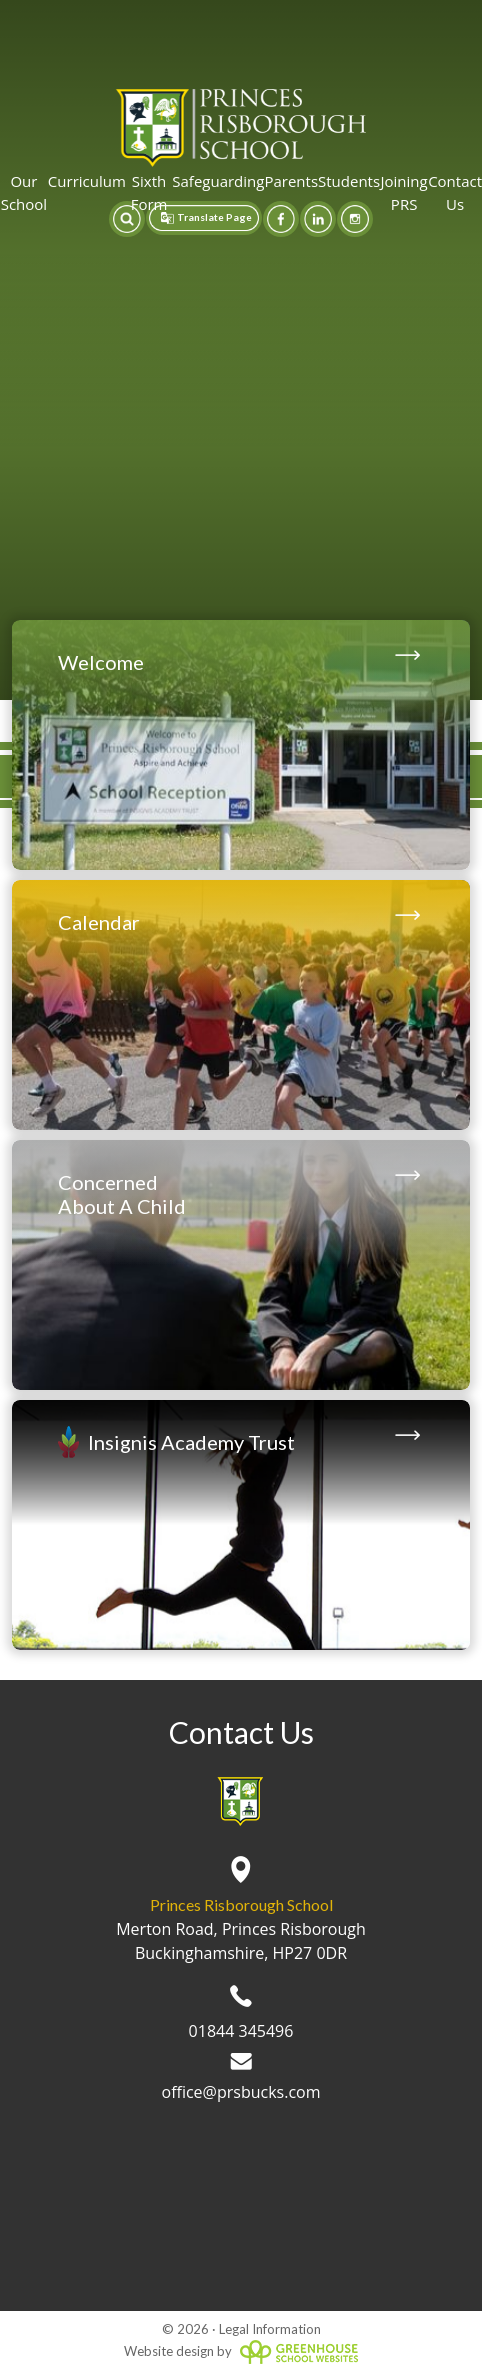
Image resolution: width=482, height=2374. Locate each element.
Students (349, 181)
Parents (291, 181)
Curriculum (87, 181)
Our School (24, 192)
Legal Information (270, 2329)
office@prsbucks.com (241, 2078)
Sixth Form (149, 192)
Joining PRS (404, 192)
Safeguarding (218, 181)
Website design (169, 2351)
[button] (127, 219)
